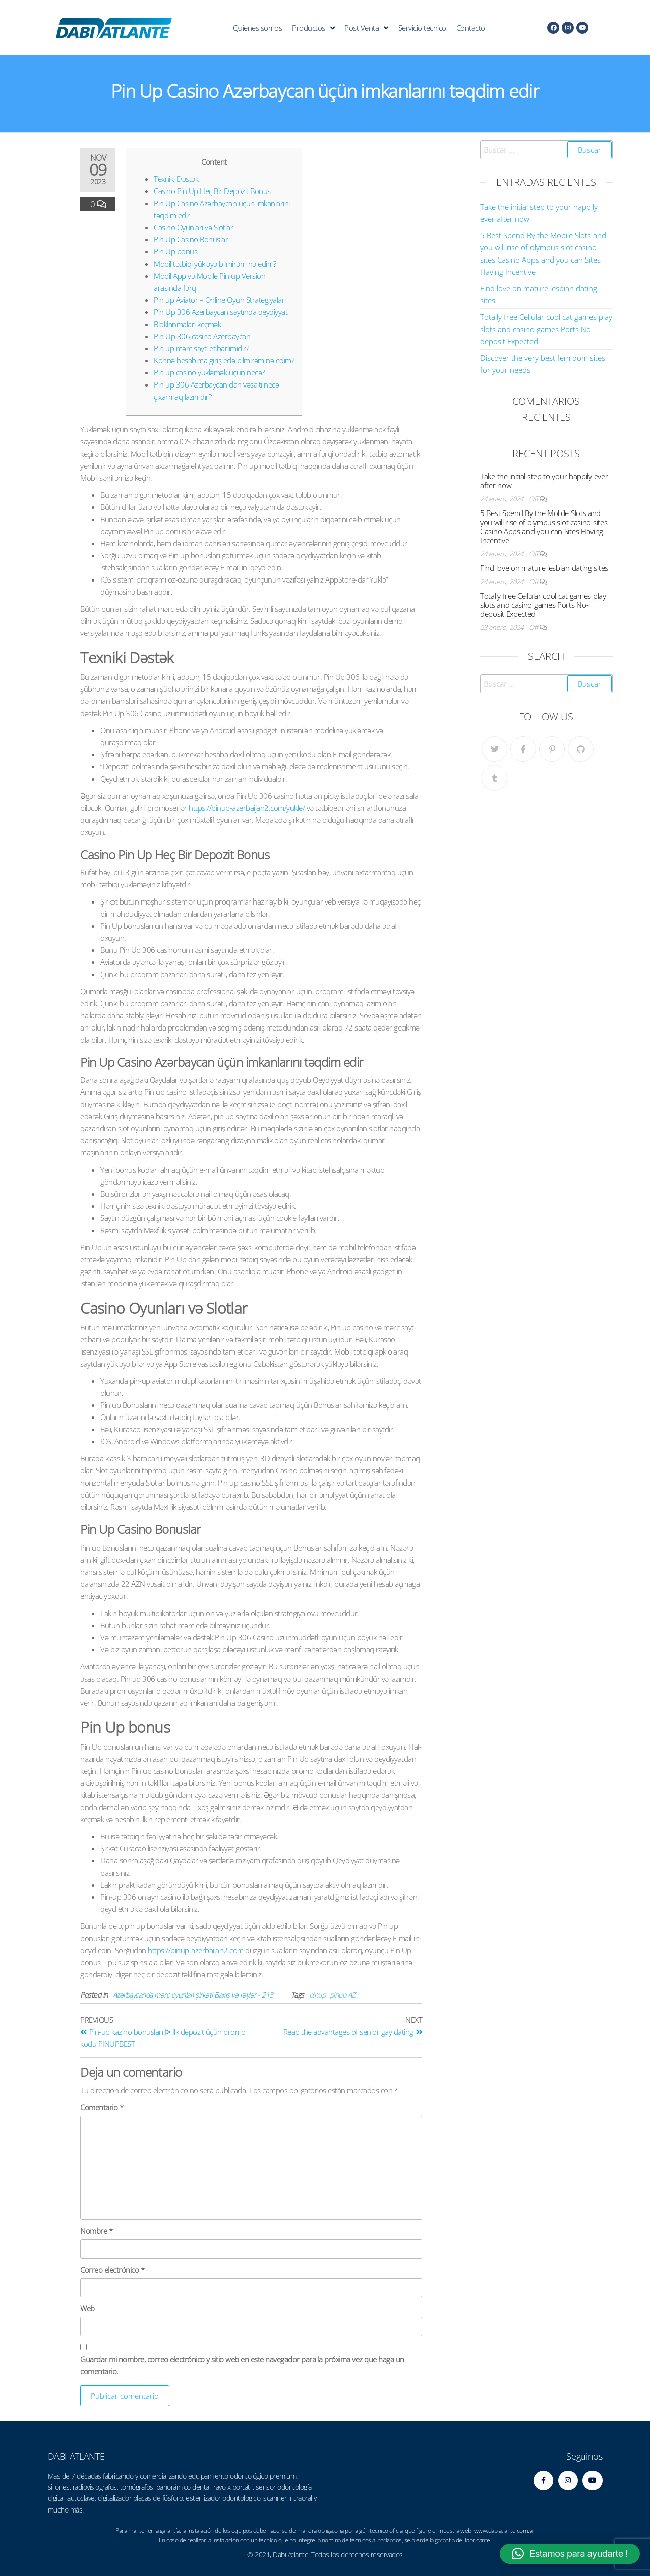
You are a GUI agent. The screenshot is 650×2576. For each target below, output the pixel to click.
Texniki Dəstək (176, 179)
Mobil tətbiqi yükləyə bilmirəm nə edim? (215, 264)
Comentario (101, 2107)
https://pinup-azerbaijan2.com (196, 1950)
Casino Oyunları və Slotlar (193, 227)
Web (87, 2308)
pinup (317, 1995)
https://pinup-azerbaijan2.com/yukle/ (247, 808)
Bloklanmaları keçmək (187, 324)
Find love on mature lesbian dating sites (544, 568)
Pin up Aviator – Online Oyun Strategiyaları (220, 300)
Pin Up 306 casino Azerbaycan (202, 336)
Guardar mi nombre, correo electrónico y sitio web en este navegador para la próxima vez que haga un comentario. (242, 2365)
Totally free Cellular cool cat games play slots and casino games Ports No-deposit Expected (546, 329)
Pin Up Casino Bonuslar (191, 239)
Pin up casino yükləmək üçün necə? (209, 372)
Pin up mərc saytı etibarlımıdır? (201, 348)
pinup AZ (343, 1995)
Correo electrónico (112, 2270)
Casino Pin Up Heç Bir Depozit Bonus (212, 191)
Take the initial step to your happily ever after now (544, 480)
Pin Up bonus (175, 251)
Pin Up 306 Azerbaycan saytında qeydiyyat (220, 312)
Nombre (96, 2231)
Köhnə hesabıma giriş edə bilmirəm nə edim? (224, 360)
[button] (570, 2554)
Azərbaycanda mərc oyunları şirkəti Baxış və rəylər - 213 (193, 1995)
